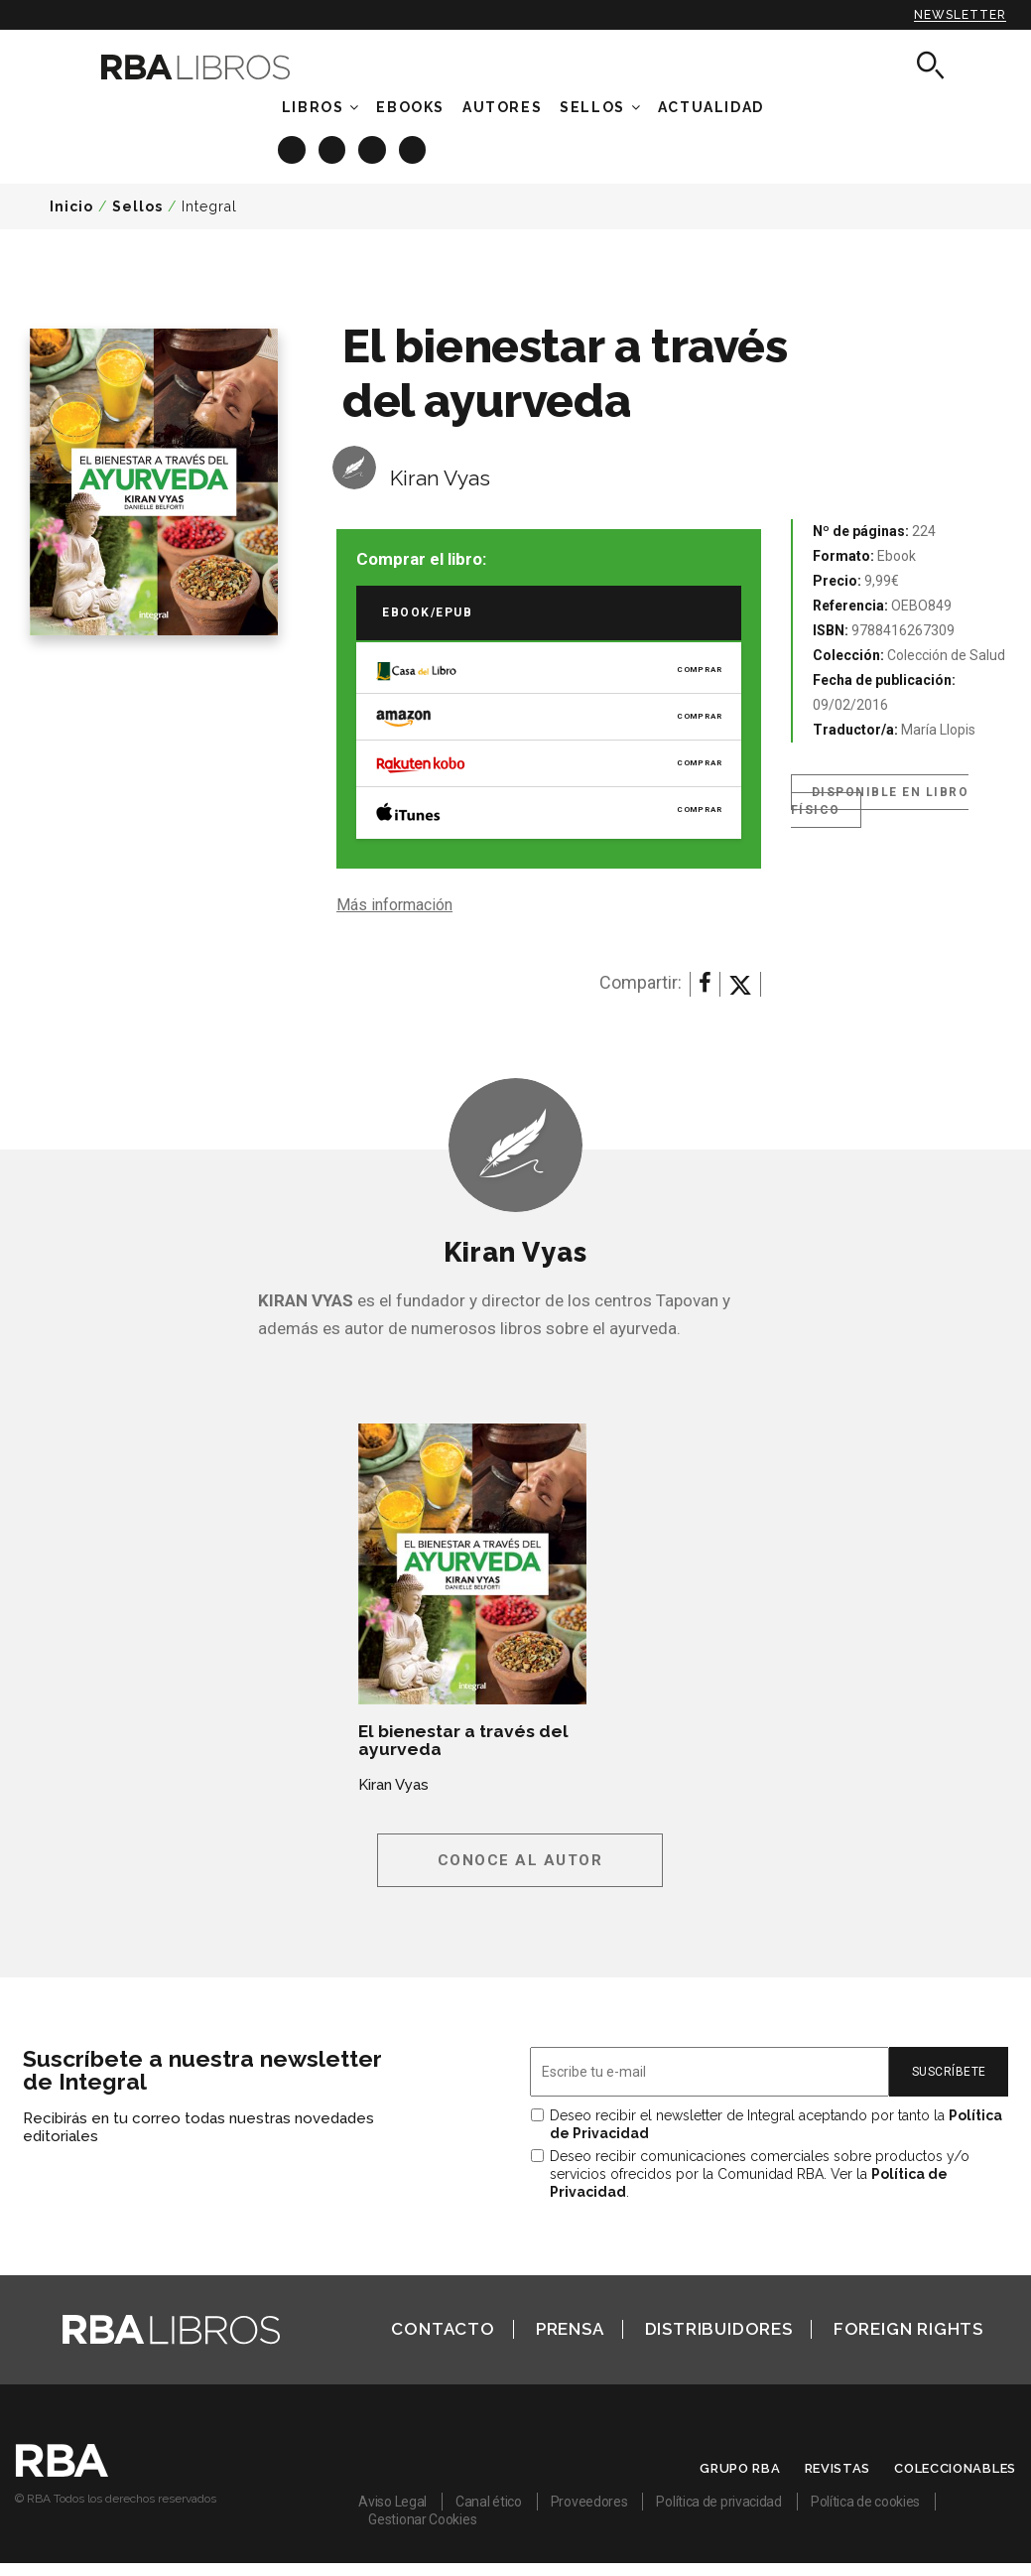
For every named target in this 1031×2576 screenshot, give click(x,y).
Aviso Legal (392, 2501)
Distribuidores (719, 2329)
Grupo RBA (740, 2468)
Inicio (71, 206)
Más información (394, 904)
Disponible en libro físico (880, 801)
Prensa (570, 2329)
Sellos (592, 107)
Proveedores (589, 2501)
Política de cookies (865, 2501)
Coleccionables (955, 2468)
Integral (209, 206)
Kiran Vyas (440, 478)
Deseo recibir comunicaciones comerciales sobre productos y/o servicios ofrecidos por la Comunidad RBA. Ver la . (759, 2174)
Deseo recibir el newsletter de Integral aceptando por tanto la (776, 2124)
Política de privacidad (718, 2501)
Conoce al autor (520, 1860)
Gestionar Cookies (422, 2519)
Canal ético (488, 2501)
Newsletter (960, 15)
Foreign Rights (908, 2329)
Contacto (442, 2329)
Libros (313, 107)
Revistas (838, 2468)
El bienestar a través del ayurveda (463, 1740)
